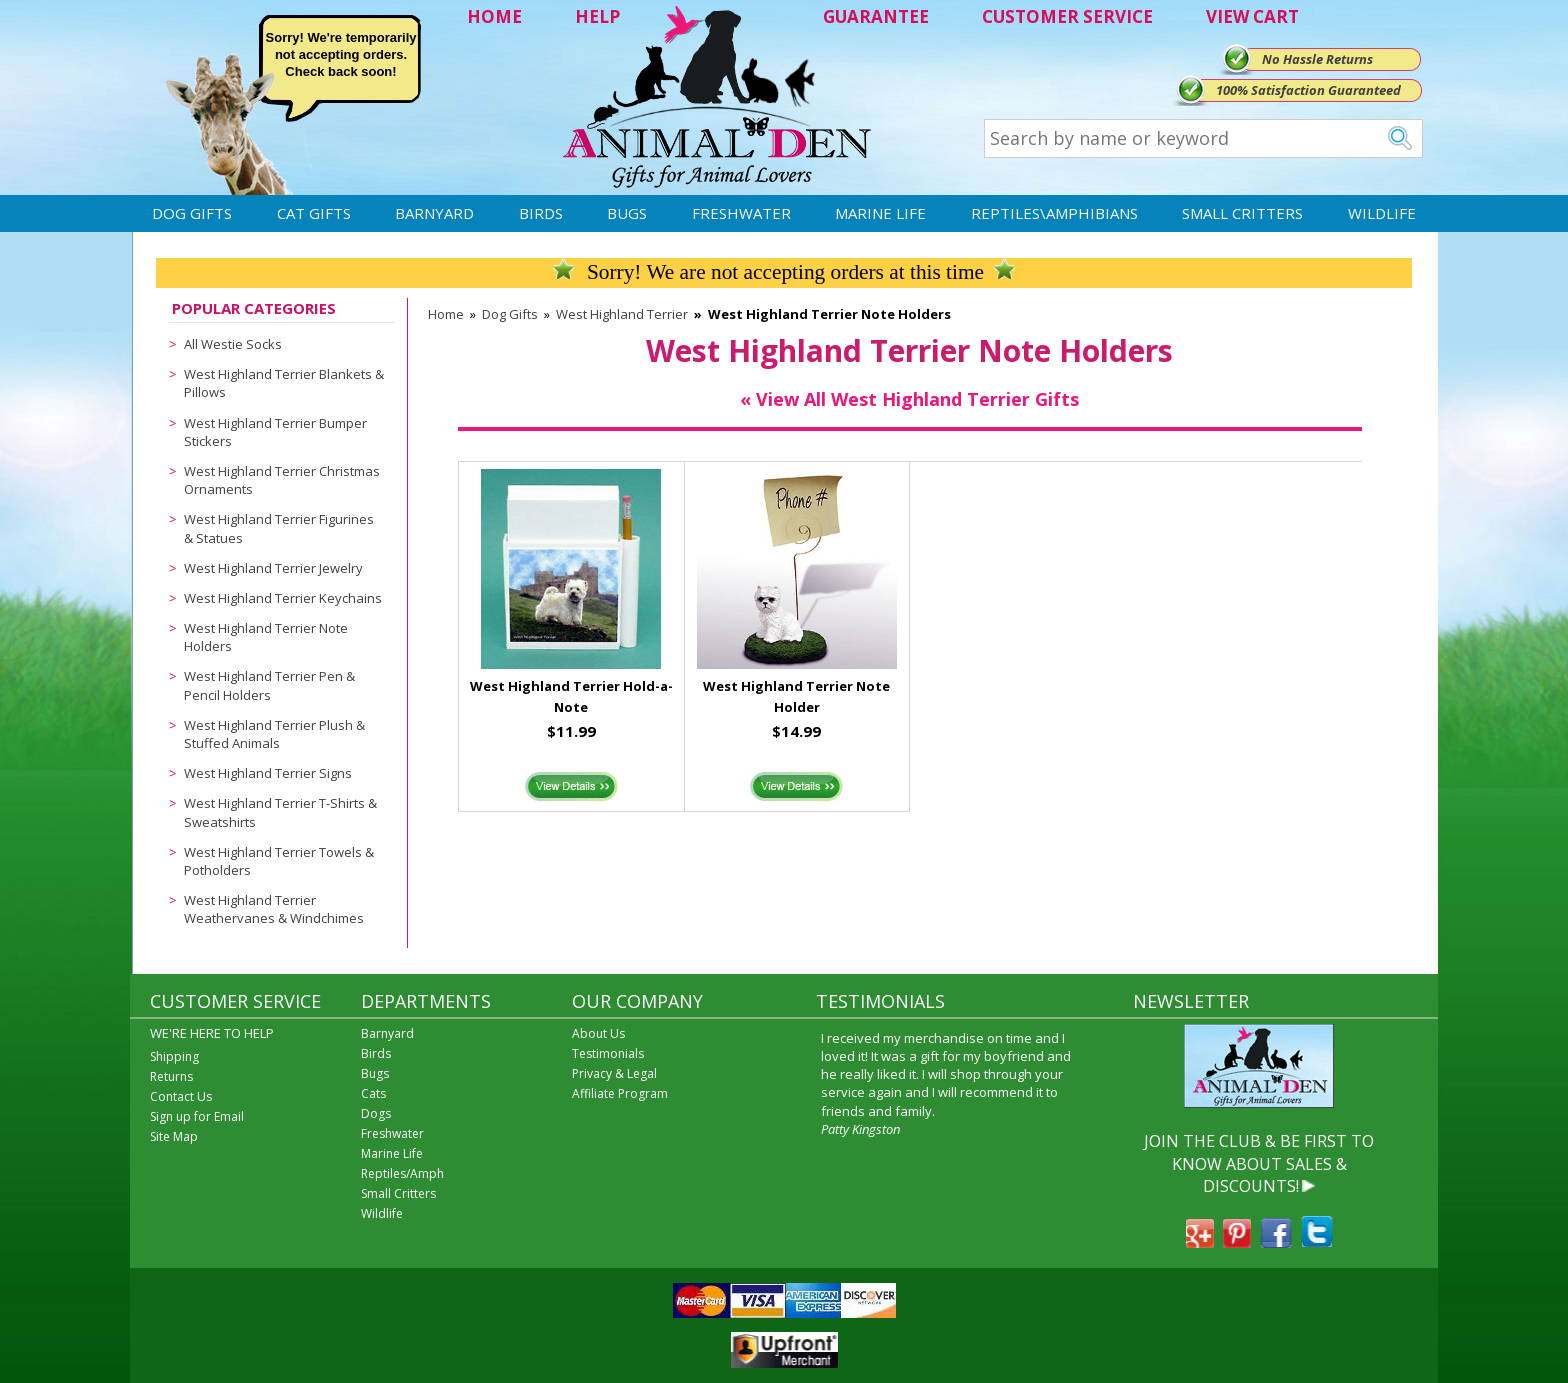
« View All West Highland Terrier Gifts (909, 399)
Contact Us (181, 1096)
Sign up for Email (197, 1116)
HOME (494, 16)
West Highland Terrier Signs (268, 773)
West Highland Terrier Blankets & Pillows (284, 383)
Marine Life (880, 213)
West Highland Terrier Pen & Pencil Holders (269, 685)
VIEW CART (1252, 16)
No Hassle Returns (1317, 59)
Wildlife (1382, 213)
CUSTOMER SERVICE (1067, 16)
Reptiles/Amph (402, 1173)
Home (446, 314)
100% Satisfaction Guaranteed (1308, 90)
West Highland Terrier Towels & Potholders (279, 861)
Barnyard (434, 213)
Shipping (174, 1056)
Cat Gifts (314, 213)
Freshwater (741, 213)
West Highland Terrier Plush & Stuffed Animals (274, 734)
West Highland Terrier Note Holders (266, 637)
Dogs (376, 1113)
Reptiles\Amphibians (1054, 213)
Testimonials (608, 1053)
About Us (598, 1033)
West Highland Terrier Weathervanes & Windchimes (274, 909)
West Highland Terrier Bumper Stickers (275, 432)
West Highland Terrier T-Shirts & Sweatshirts (280, 812)
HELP (597, 16)
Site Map (174, 1136)
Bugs (627, 213)
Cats (373, 1093)
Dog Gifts (192, 213)
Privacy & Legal (614, 1073)
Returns (171, 1076)
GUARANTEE (876, 16)
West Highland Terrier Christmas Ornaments (282, 480)
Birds (541, 213)
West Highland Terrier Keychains (283, 598)
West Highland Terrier (622, 314)
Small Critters (1242, 213)
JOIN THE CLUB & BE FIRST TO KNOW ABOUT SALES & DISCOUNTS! (1259, 1163)
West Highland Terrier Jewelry (273, 568)
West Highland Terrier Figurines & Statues (279, 528)
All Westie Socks (233, 344)
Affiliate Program (620, 1093)
